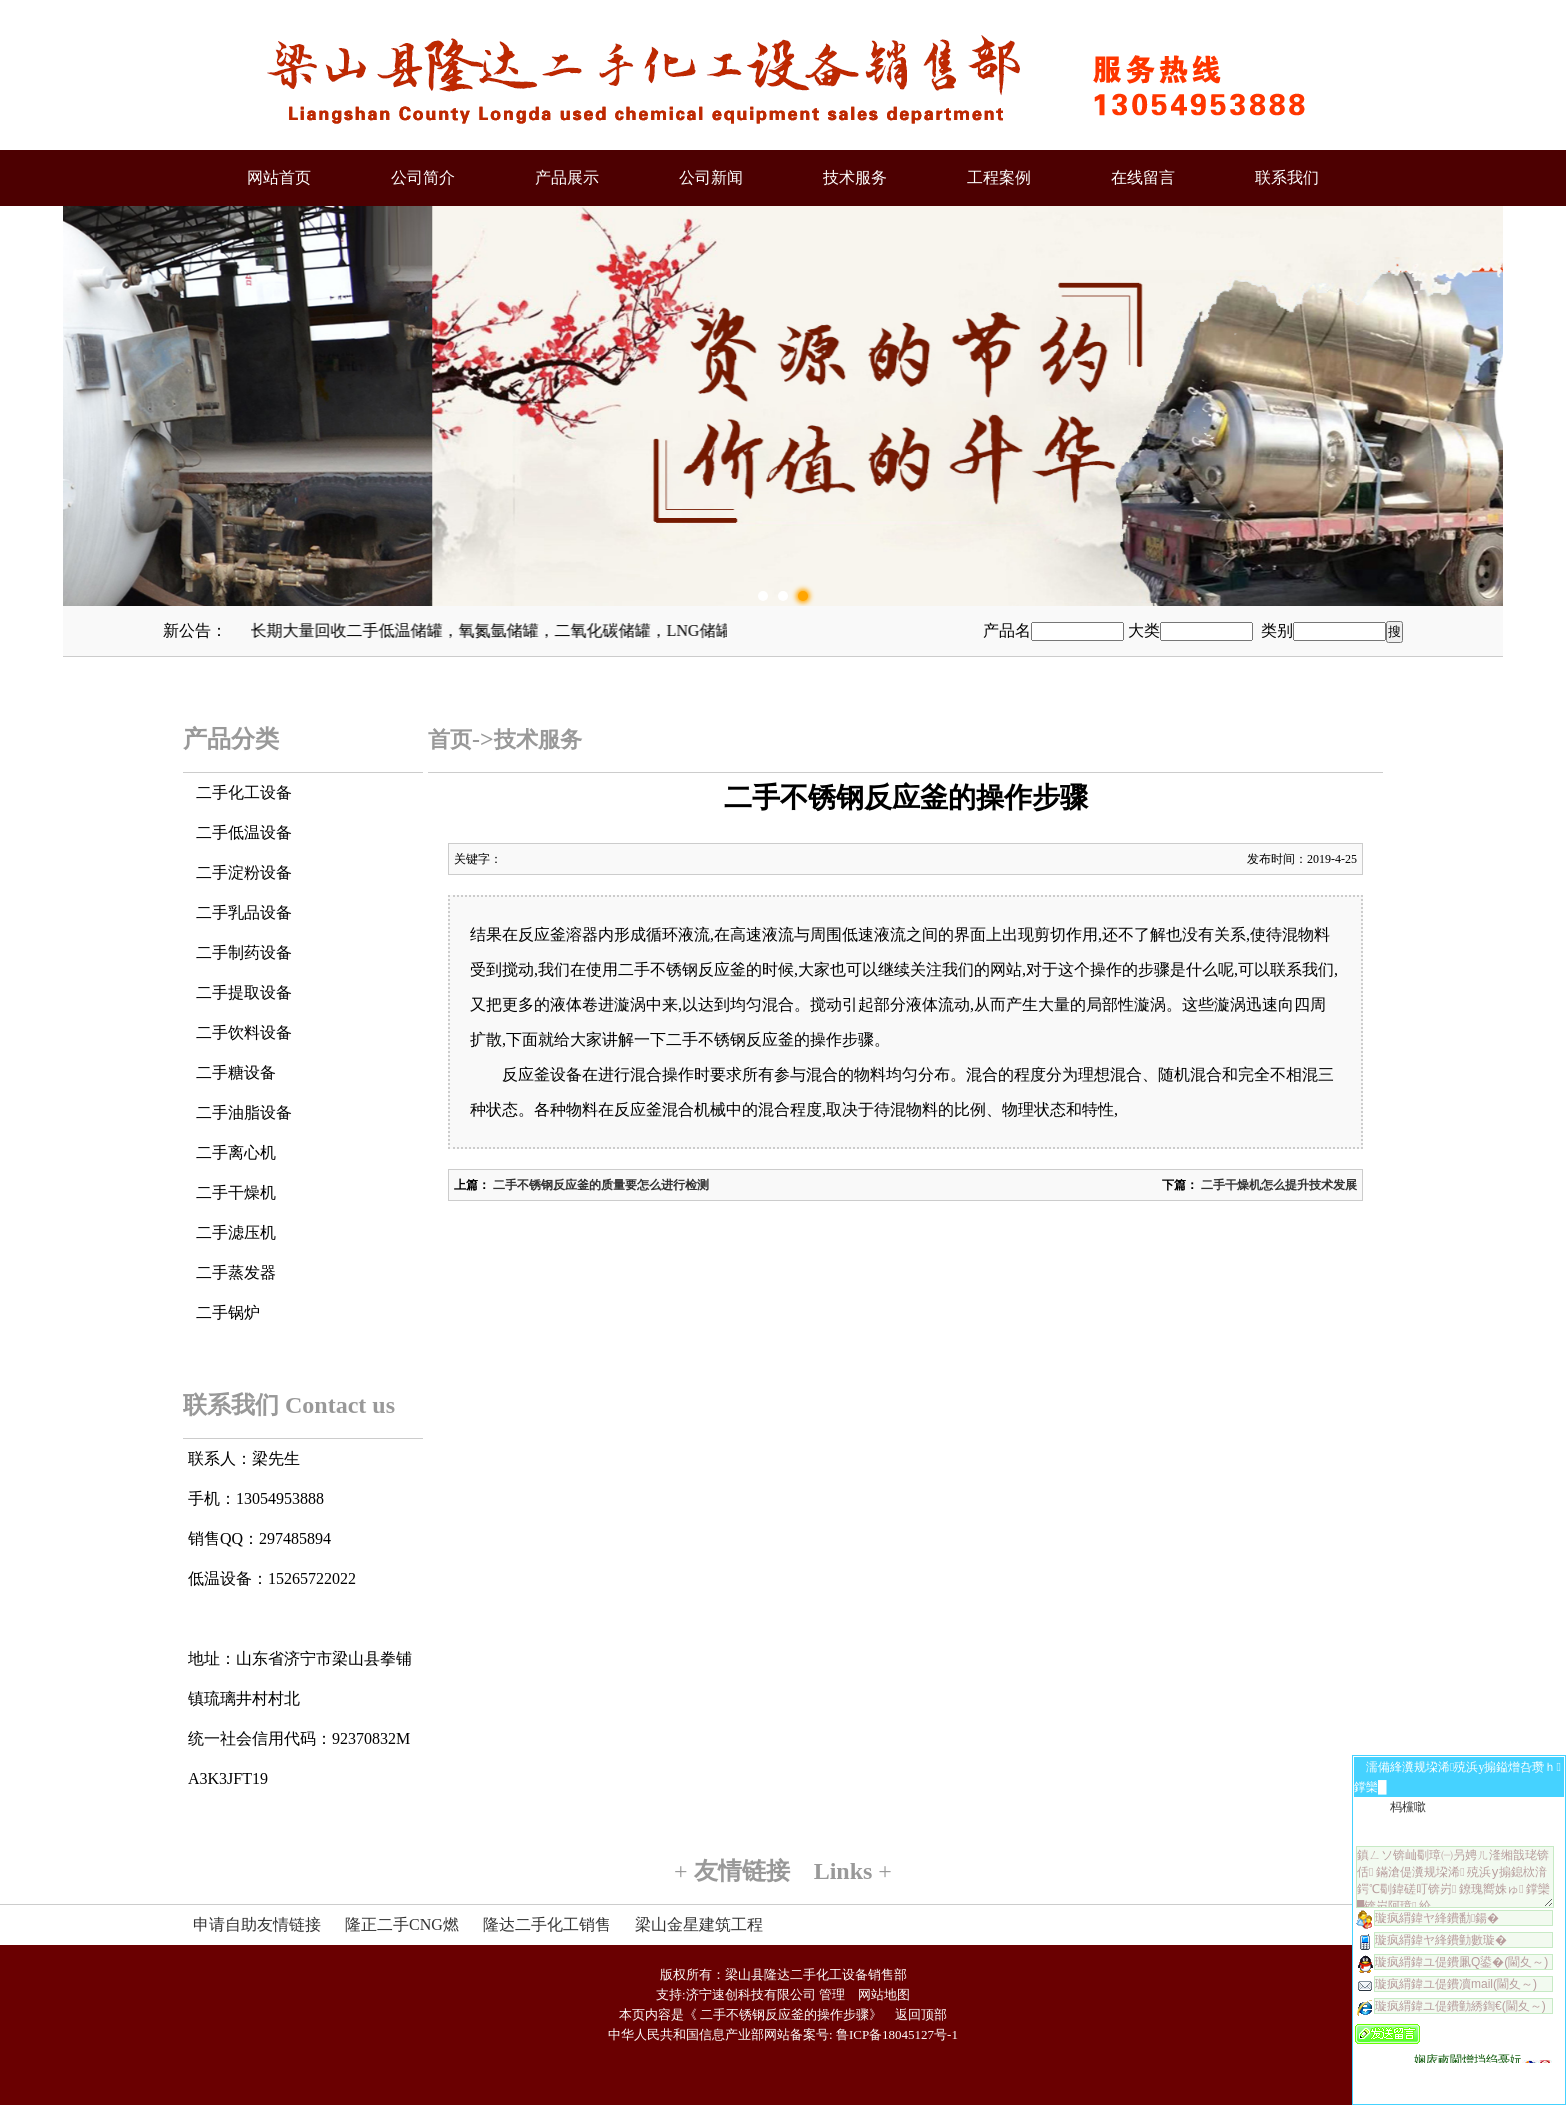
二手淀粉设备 (244, 872)
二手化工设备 (244, 792)
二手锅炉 (228, 1312)
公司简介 (423, 177)
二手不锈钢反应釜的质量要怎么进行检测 (599, 1185)
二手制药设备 (244, 952)
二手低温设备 (244, 832)
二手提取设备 (244, 992)
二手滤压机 (236, 1232)
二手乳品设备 (244, 912)
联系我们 (1287, 177)
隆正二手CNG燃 (402, 1924)
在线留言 (1143, 177)
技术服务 (855, 177)
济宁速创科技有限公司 (751, 1994)
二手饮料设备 (244, 1032)
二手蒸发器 (236, 1272)
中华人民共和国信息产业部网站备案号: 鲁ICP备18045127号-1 (783, 2034)
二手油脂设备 (244, 1112)
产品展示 (567, 177)
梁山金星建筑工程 (699, 1924)
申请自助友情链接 (257, 1924)
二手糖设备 (236, 1072)
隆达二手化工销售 (547, 1924)
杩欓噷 (1408, 1807)
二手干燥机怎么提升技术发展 (1277, 1185)
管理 (832, 1994)
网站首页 (279, 177)
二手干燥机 (236, 1192)
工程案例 (999, 177)
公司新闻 (711, 177)
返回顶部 (921, 2014)
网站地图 (884, 1994)
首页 (450, 739)
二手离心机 (236, 1152)
